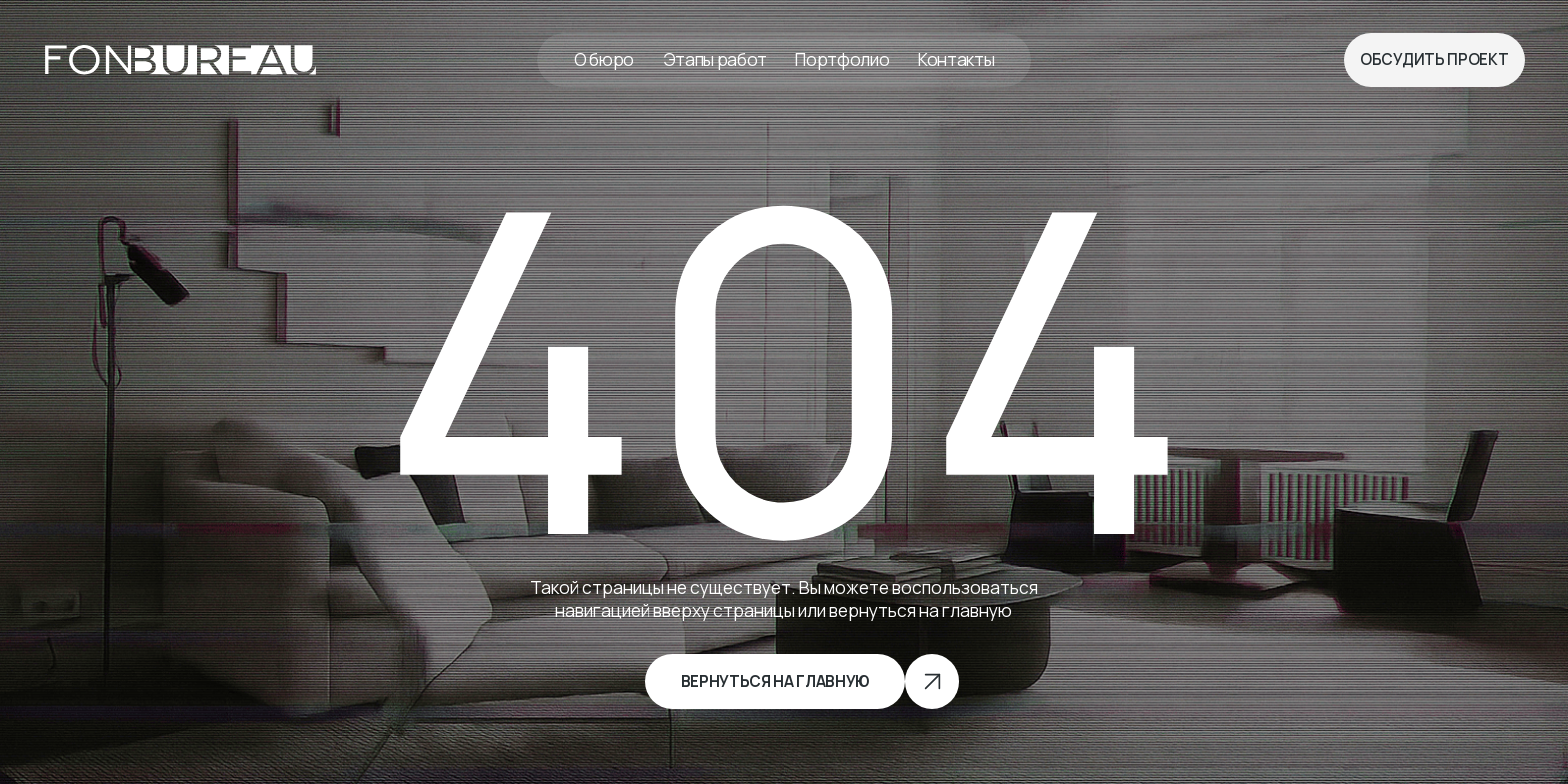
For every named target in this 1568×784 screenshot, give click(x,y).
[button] (1434, 60)
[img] (180, 60)
